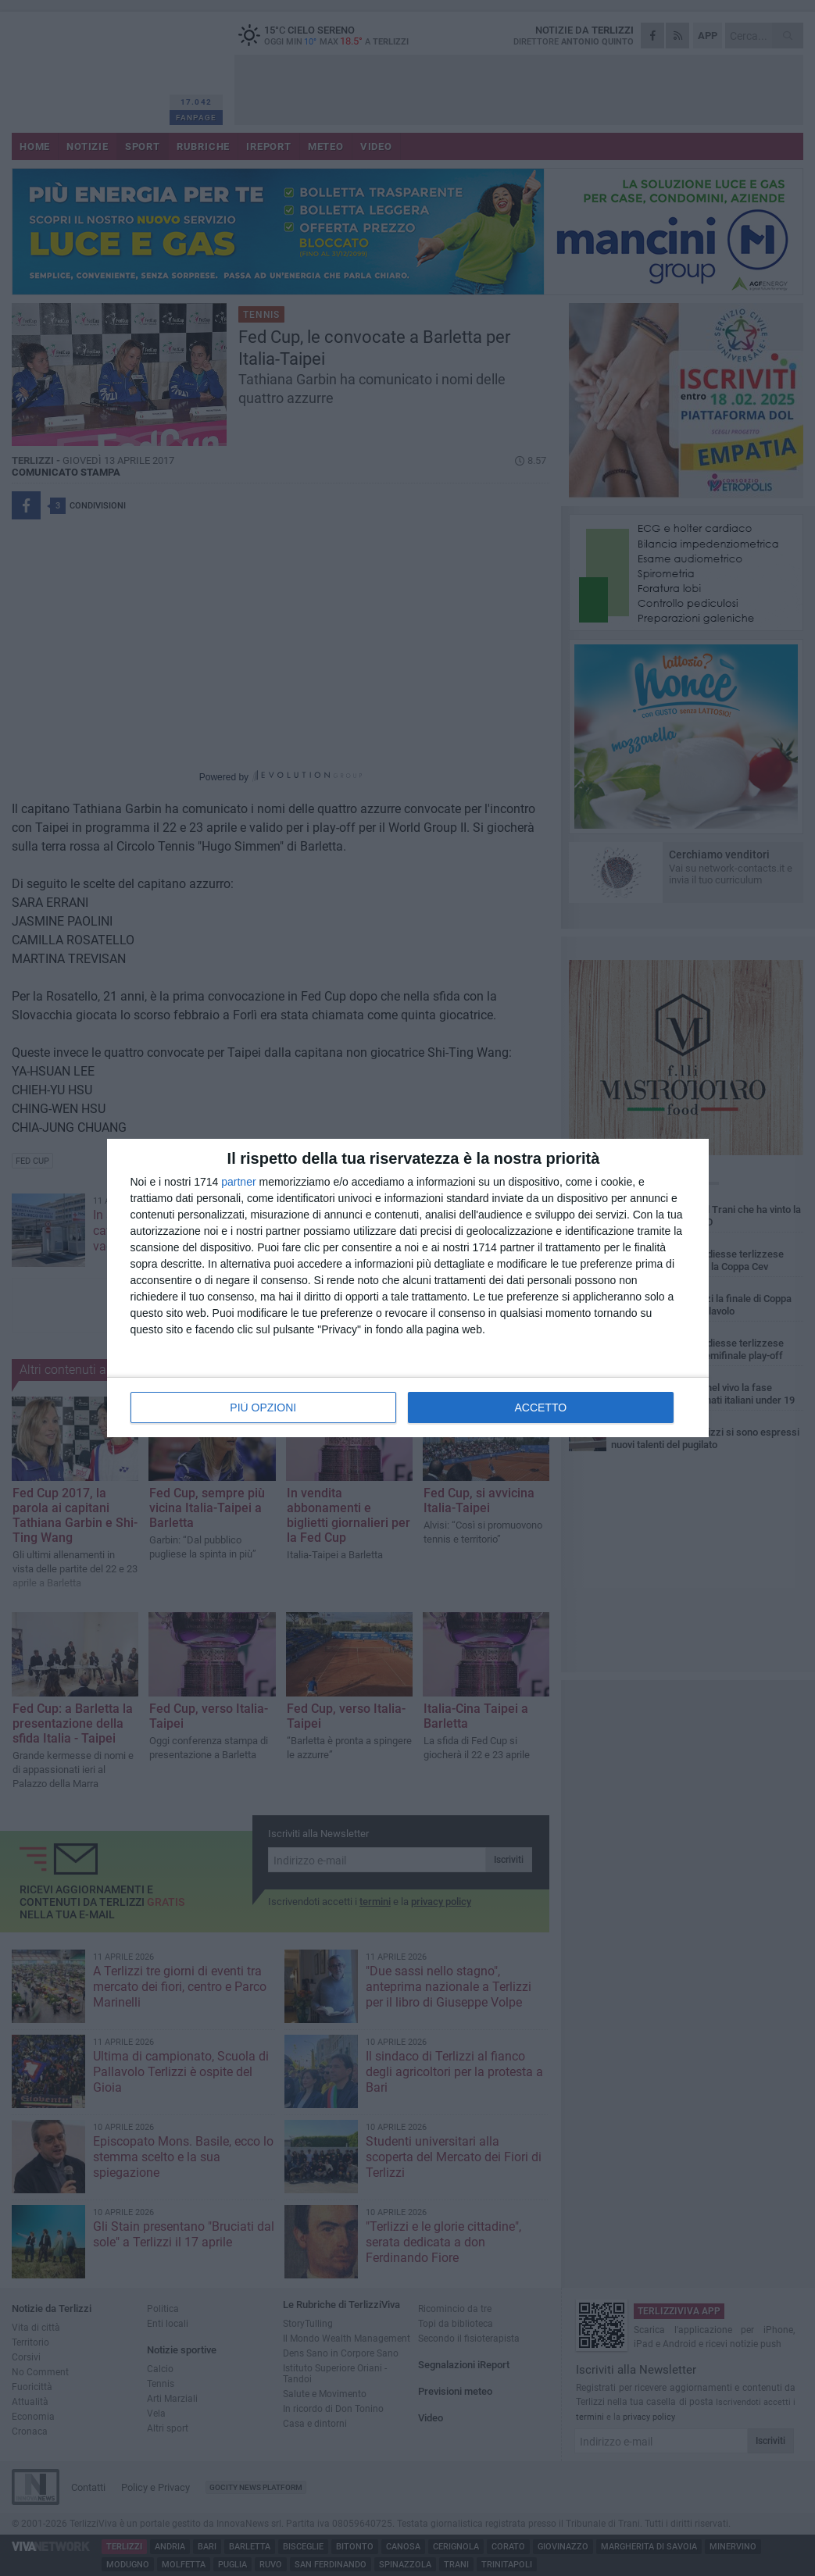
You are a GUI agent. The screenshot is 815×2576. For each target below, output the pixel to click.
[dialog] (408, 1288)
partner (238, 1181)
